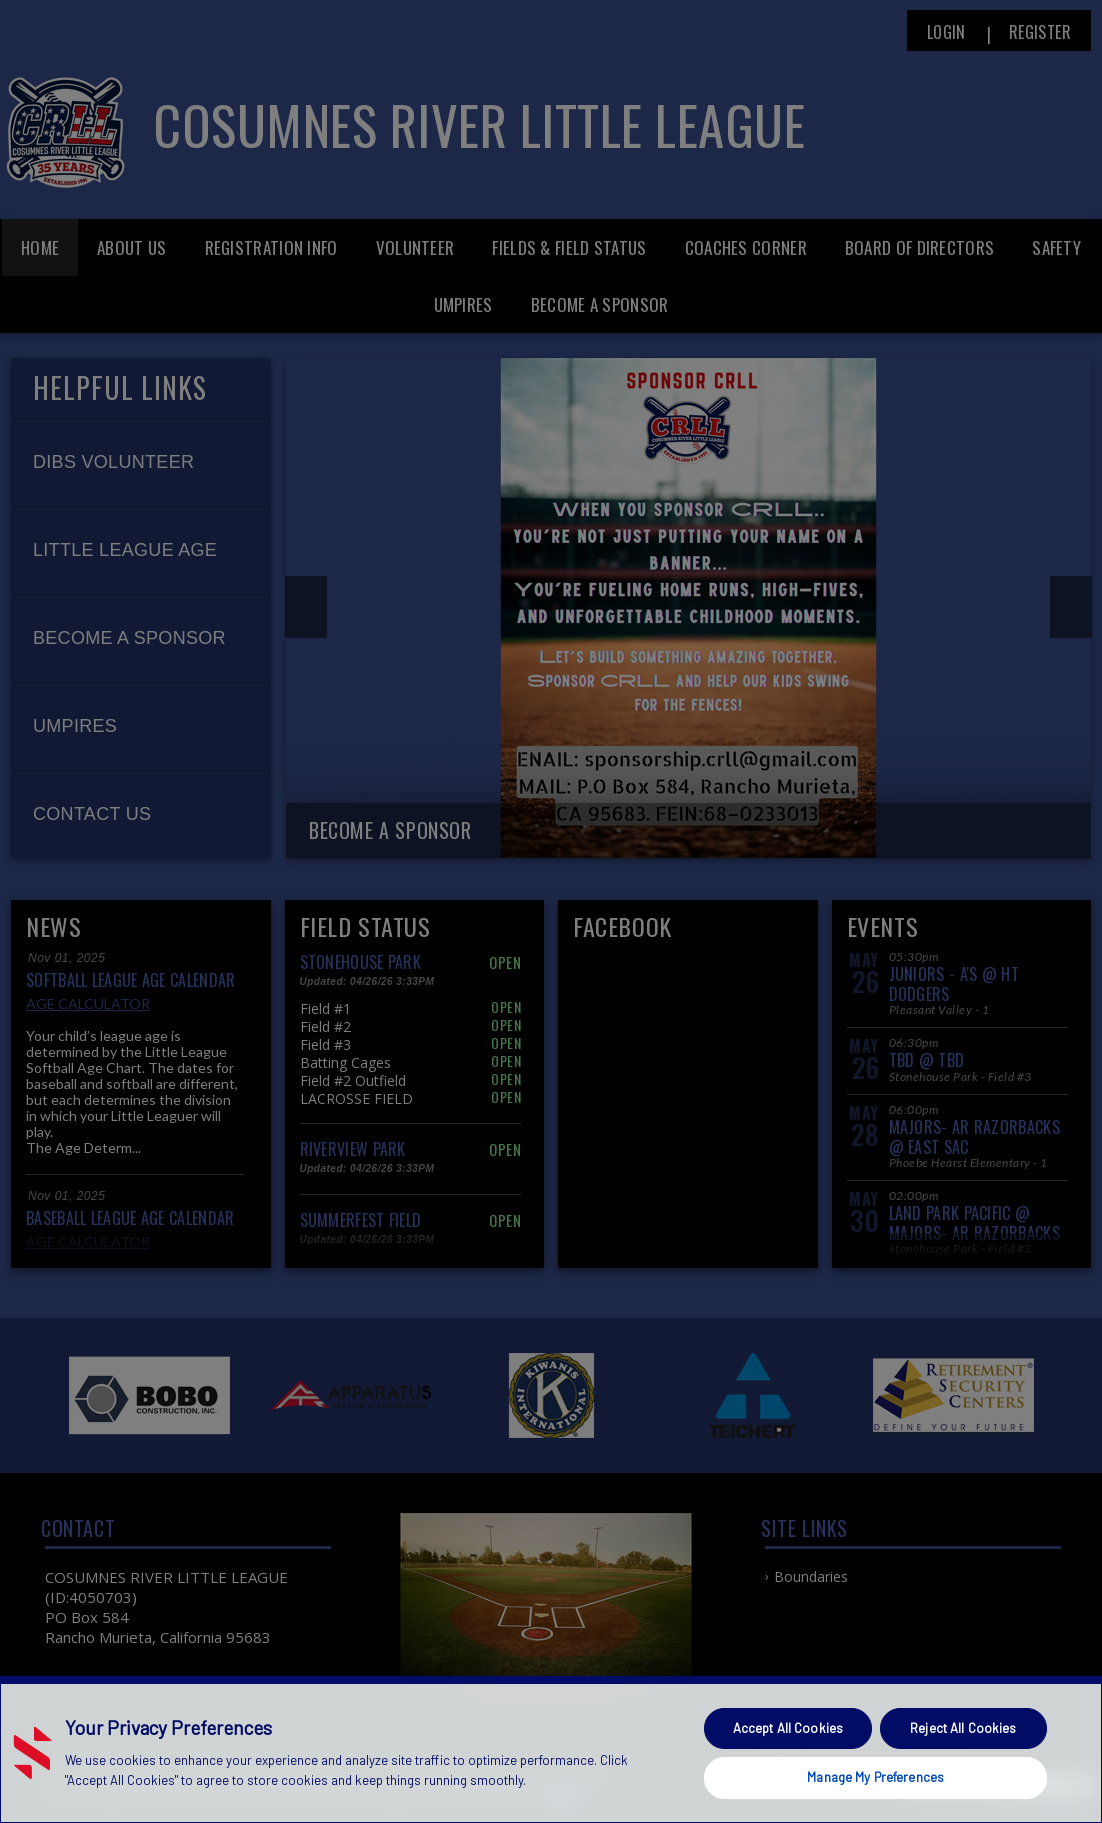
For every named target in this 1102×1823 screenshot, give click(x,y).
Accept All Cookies (788, 1728)
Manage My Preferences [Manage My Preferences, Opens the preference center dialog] (875, 1777)
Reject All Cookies (963, 1728)
